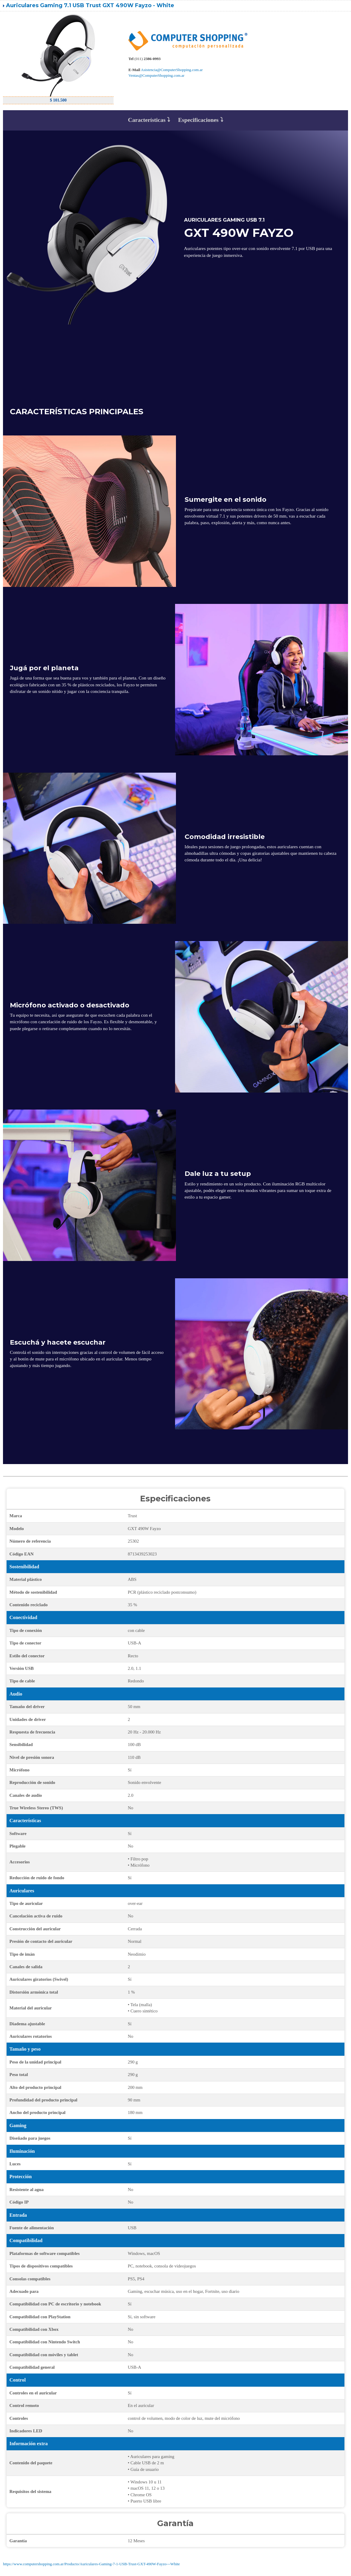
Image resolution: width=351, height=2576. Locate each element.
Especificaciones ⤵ (200, 120)
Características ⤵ (149, 120)
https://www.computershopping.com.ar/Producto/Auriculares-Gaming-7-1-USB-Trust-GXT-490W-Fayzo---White (91, 2564)
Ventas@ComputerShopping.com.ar (156, 75)
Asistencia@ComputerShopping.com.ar (172, 69)
